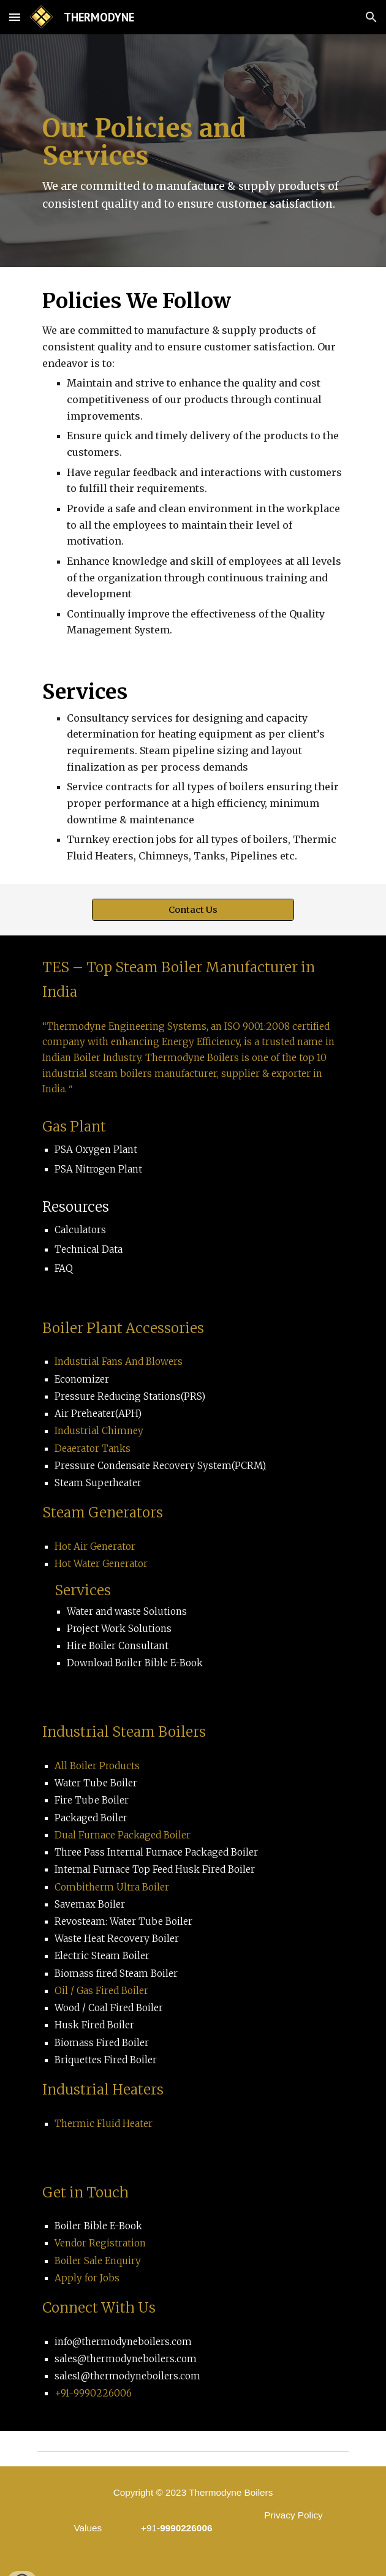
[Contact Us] (193, 909)
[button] (14, 17)
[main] (192, 150)
